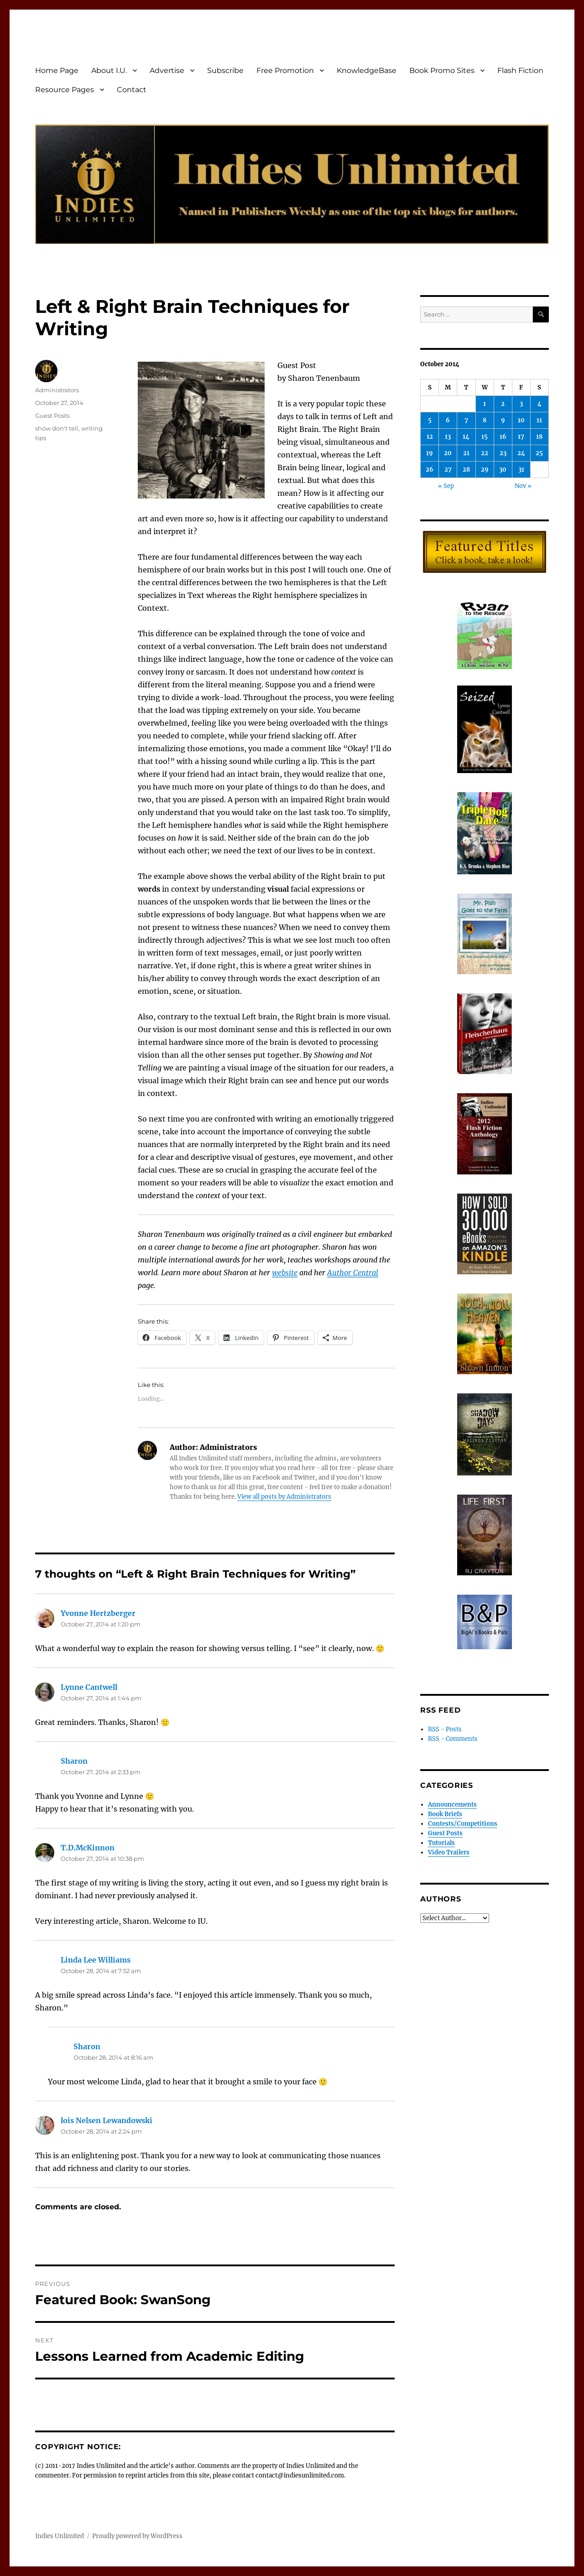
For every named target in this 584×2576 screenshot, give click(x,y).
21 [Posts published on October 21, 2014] (466, 453)
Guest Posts (52, 415)
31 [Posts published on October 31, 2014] (521, 469)
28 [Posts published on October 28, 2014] (466, 469)
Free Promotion (285, 70)
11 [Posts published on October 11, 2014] (539, 420)
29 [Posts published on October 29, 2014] (485, 469)
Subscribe (225, 70)
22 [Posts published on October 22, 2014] (484, 453)
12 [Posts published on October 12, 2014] (430, 437)
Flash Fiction (520, 70)
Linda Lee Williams (95, 1959)
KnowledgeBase (366, 70)
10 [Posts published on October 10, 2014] (521, 420)
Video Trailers (448, 1852)
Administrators (57, 390)
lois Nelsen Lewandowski (106, 2120)
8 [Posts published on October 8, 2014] (484, 420)
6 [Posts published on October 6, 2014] (448, 420)
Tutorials (441, 1843)
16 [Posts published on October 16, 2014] (503, 437)
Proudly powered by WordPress (137, 2536)
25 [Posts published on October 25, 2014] (539, 453)
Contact (131, 89)
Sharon (74, 1761)
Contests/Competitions (462, 1824)
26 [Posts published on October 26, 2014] (429, 469)
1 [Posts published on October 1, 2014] (484, 404)
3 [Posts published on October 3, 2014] (521, 404)
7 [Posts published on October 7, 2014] (466, 420)
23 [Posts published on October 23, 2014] (503, 453)
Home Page (56, 70)
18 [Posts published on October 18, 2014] (539, 437)
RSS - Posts (445, 1729)
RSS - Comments (453, 1739)
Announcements (452, 1804)
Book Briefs (445, 1814)
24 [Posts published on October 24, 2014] (521, 453)
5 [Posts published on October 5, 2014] (430, 420)
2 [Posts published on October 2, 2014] (503, 404)
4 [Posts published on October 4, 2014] (539, 404)
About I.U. (109, 70)
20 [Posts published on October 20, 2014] (448, 453)
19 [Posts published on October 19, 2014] (429, 453)
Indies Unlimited (59, 2536)
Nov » (523, 486)
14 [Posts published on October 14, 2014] (466, 437)
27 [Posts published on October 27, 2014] (448, 469)
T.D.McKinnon (88, 1847)
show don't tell (56, 428)
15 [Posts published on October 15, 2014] (484, 437)
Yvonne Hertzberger (98, 1613)
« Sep (446, 486)
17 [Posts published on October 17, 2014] (521, 437)
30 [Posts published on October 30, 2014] (502, 469)
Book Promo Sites (441, 70)
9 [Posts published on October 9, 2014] (503, 420)
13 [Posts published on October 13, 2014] (448, 437)
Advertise (167, 70)
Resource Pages (64, 89)
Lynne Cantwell (89, 1687)
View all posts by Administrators (284, 1497)
